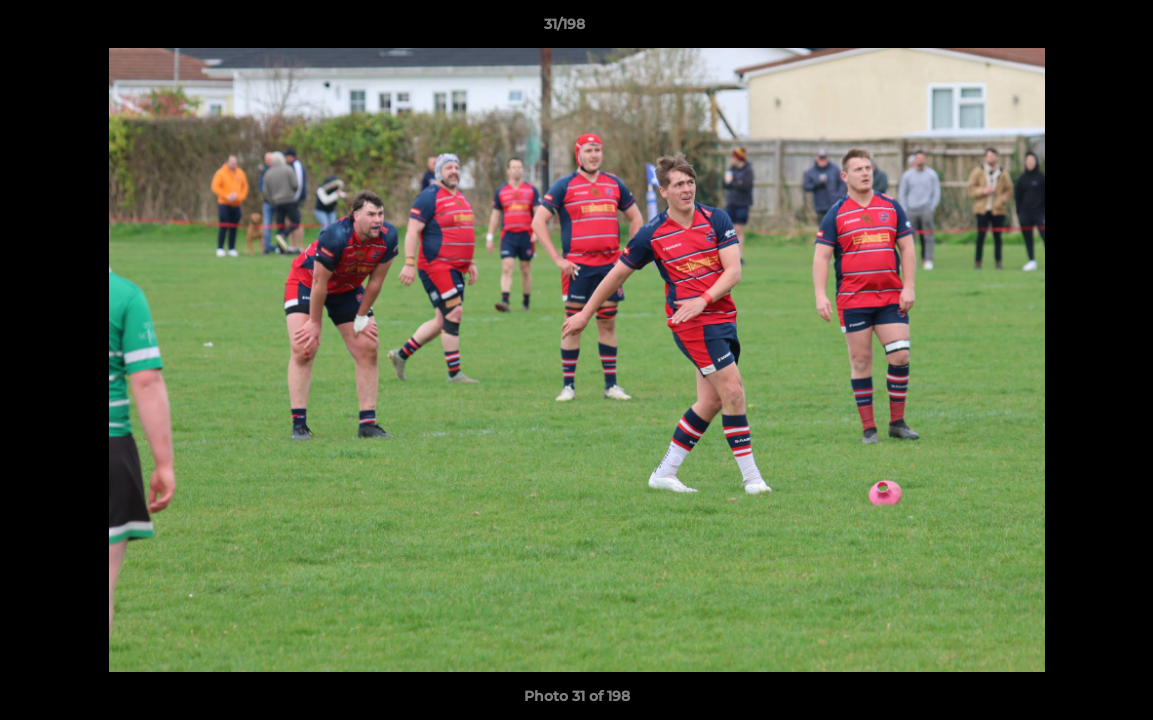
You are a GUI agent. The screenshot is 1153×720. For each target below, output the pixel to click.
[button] (1069, 29)
